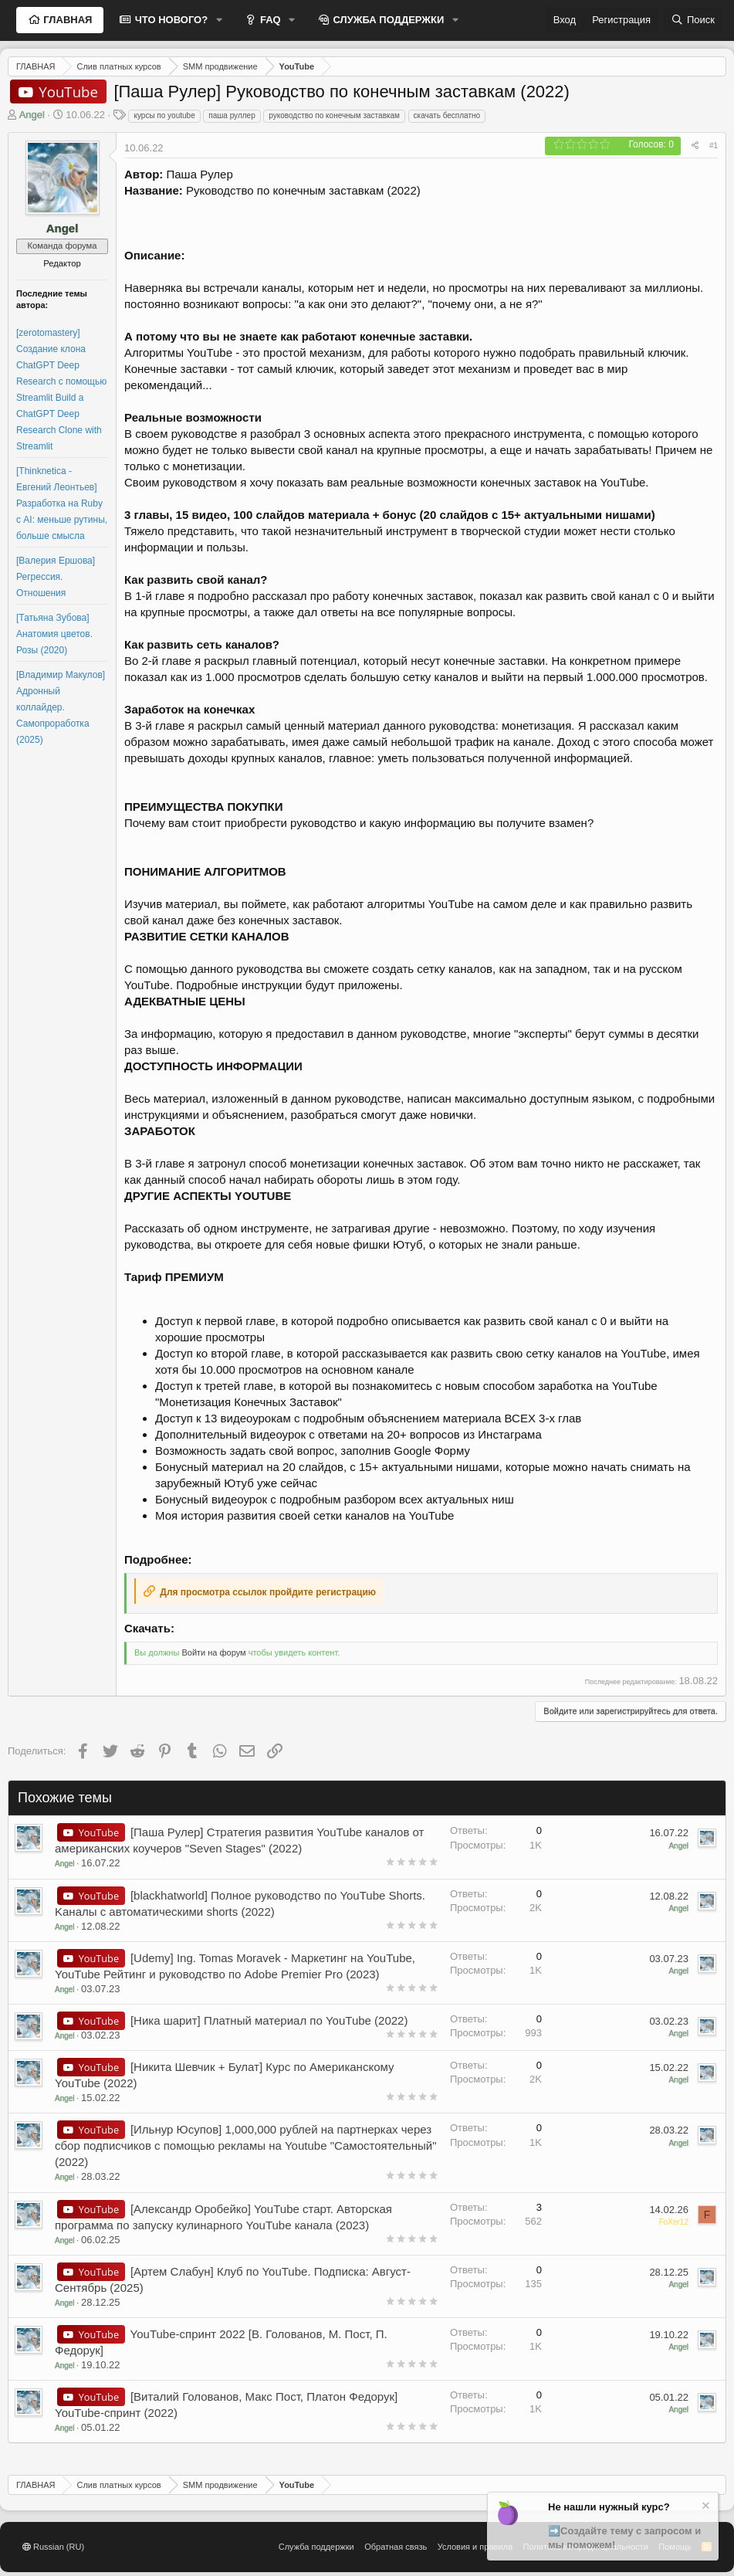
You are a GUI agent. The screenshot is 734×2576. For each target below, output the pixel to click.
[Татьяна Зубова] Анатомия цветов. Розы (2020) (54, 634)
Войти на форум (213, 1652)
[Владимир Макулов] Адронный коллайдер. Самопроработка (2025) (60, 707)
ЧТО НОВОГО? (170, 19)
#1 (713, 145)
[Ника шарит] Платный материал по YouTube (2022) (269, 2020)
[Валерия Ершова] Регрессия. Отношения (55, 576)
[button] (219, 20)
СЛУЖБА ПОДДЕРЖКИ (387, 19)
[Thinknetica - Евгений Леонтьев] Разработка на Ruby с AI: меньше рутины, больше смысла (61, 503)
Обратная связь (395, 2546)
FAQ (268, 19)
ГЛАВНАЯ (67, 19)
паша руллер (231, 115)
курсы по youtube (164, 115)
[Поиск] (693, 20)
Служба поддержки (316, 2546)
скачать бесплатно (447, 115)
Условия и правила (475, 2546)
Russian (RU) (53, 2546)
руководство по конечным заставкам (334, 115)
